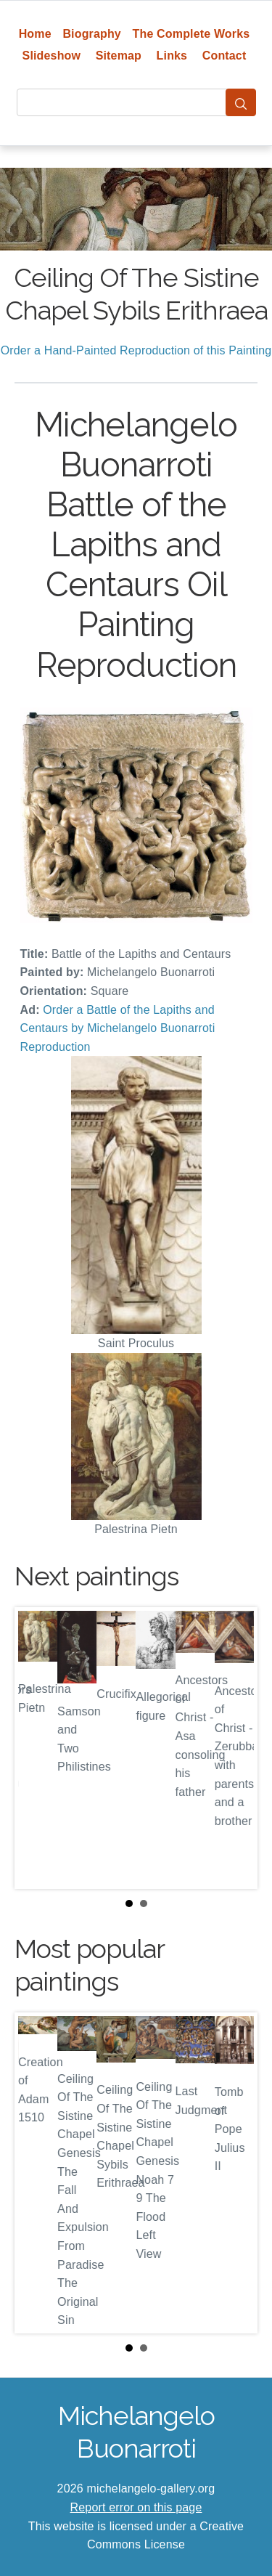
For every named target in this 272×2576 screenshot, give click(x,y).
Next (235, 1748)
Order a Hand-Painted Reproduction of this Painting (136, 350)
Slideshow (51, 55)
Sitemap (118, 55)
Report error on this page (136, 2507)
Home (35, 34)
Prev (37, 1748)
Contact (224, 55)
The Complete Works (191, 34)
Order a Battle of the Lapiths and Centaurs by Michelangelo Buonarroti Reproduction (117, 1028)
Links (172, 55)
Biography (91, 34)
